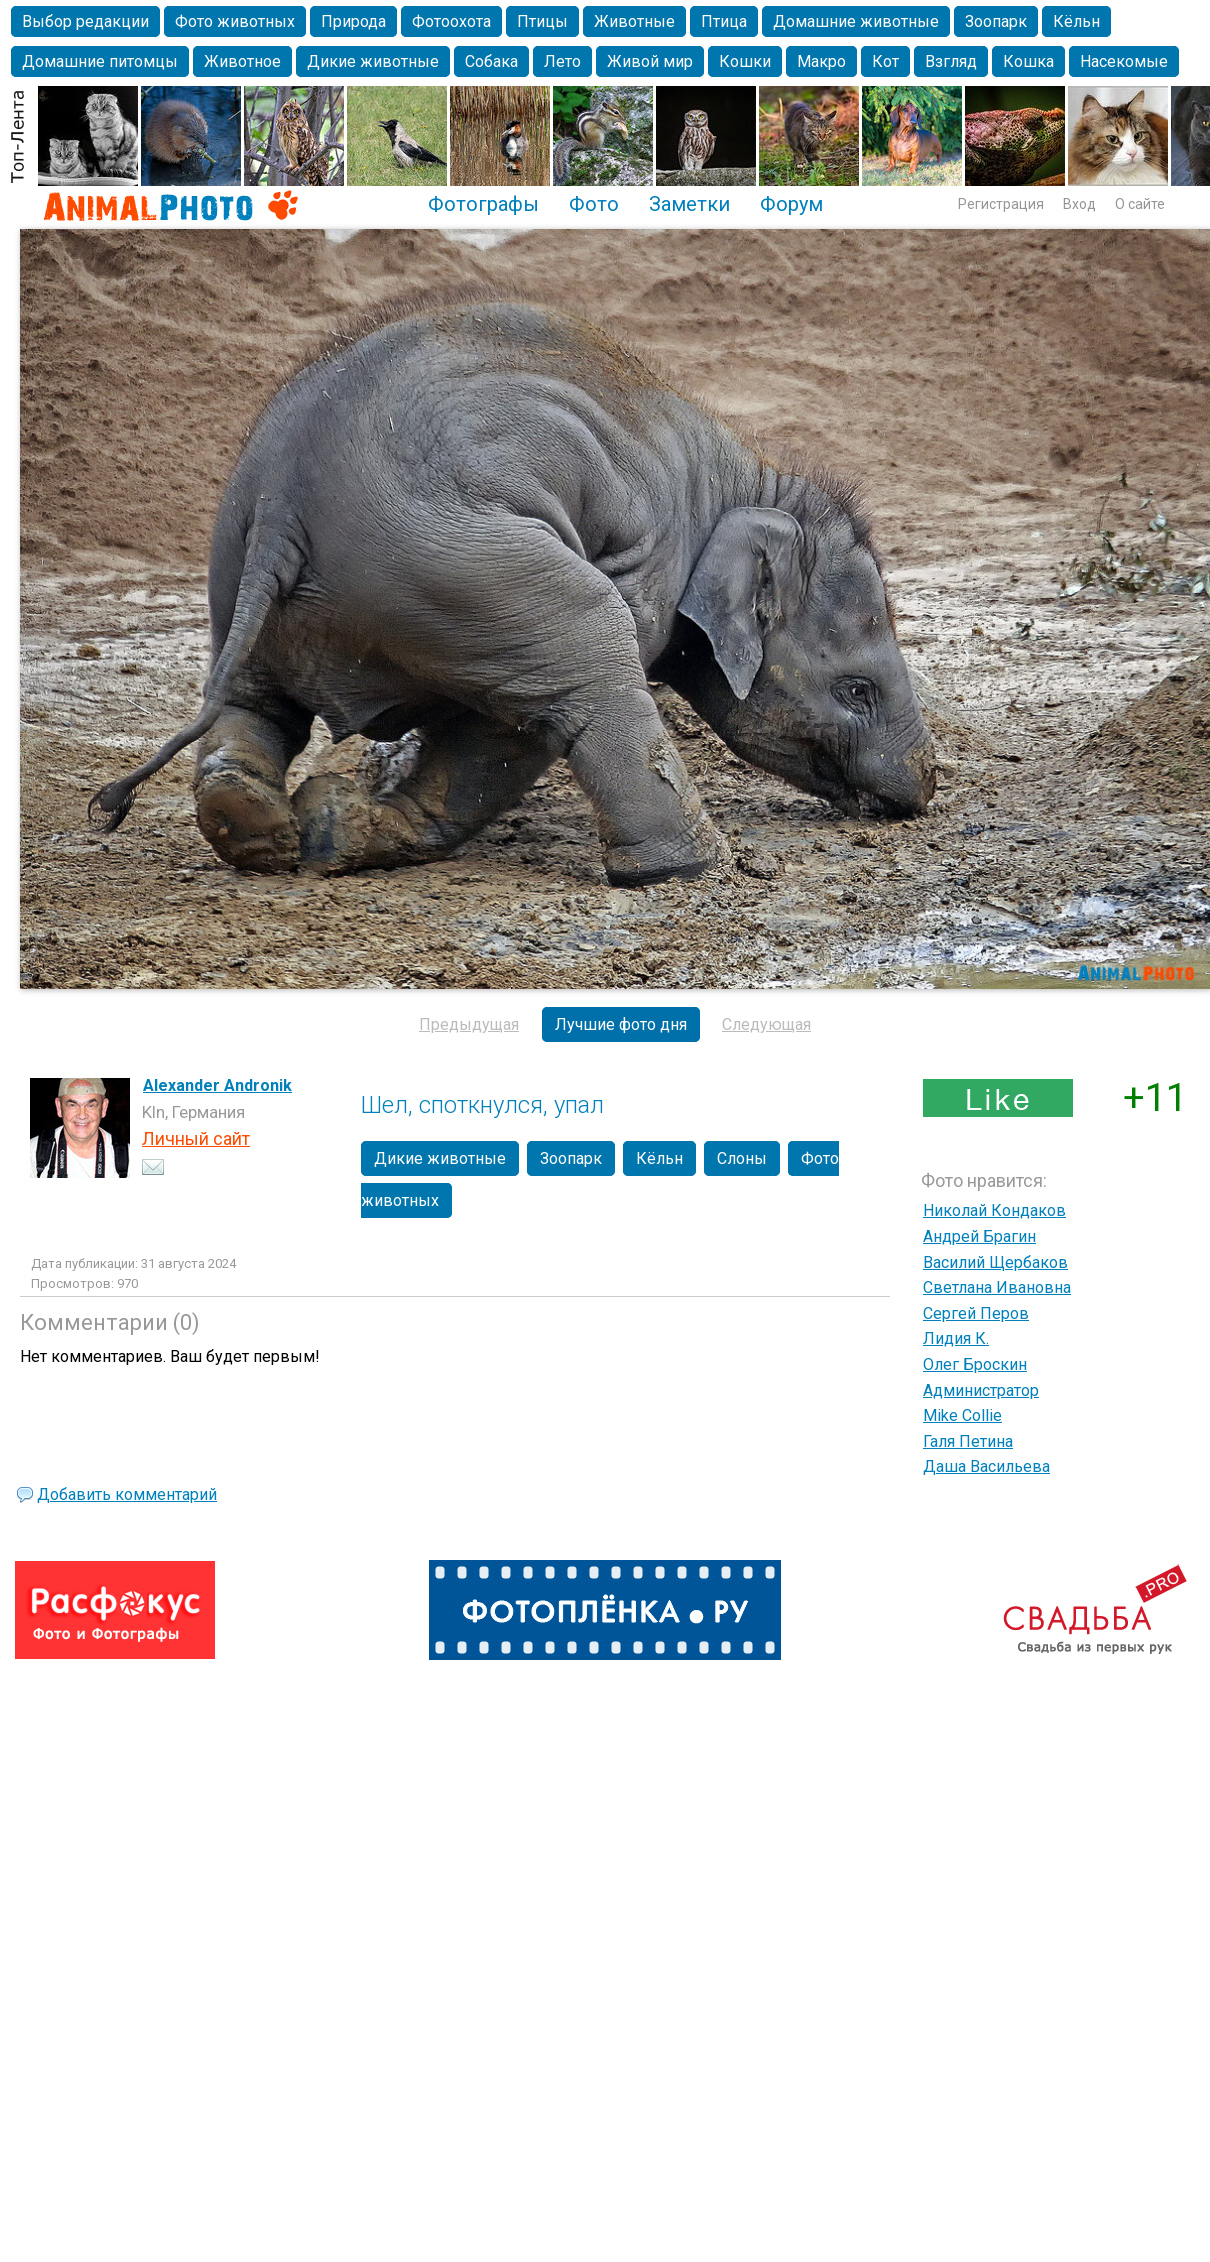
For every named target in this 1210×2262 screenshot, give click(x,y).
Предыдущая (469, 1024)
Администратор (981, 1390)
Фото (594, 204)
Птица (724, 21)
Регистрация (1001, 204)
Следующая (766, 1024)
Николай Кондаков (994, 1210)
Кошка (1028, 61)
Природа (353, 21)
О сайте (1140, 204)
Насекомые (1124, 61)
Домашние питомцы (100, 61)
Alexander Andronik (217, 1085)
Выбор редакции (85, 21)
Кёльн (1076, 21)
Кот (885, 61)
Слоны (742, 1158)
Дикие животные (373, 61)
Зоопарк (996, 21)
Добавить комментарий (127, 1494)
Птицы (542, 21)
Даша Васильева (986, 1466)
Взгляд (951, 61)
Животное (242, 61)
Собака (491, 61)
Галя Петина (968, 1441)
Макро (821, 61)
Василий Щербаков (995, 1262)
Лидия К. (956, 1338)
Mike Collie (962, 1415)
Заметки (689, 204)
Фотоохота (451, 21)
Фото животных (235, 21)
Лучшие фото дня (621, 1024)
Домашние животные (856, 21)
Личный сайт (196, 1138)
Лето (562, 61)
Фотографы (483, 204)
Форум (791, 204)
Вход (1079, 204)
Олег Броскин (975, 1364)
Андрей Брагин (979, 1236)
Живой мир (650, 61)
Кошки (745, 61)
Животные (634, 21)
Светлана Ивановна (997, 1287)
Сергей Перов (976, 1313)
